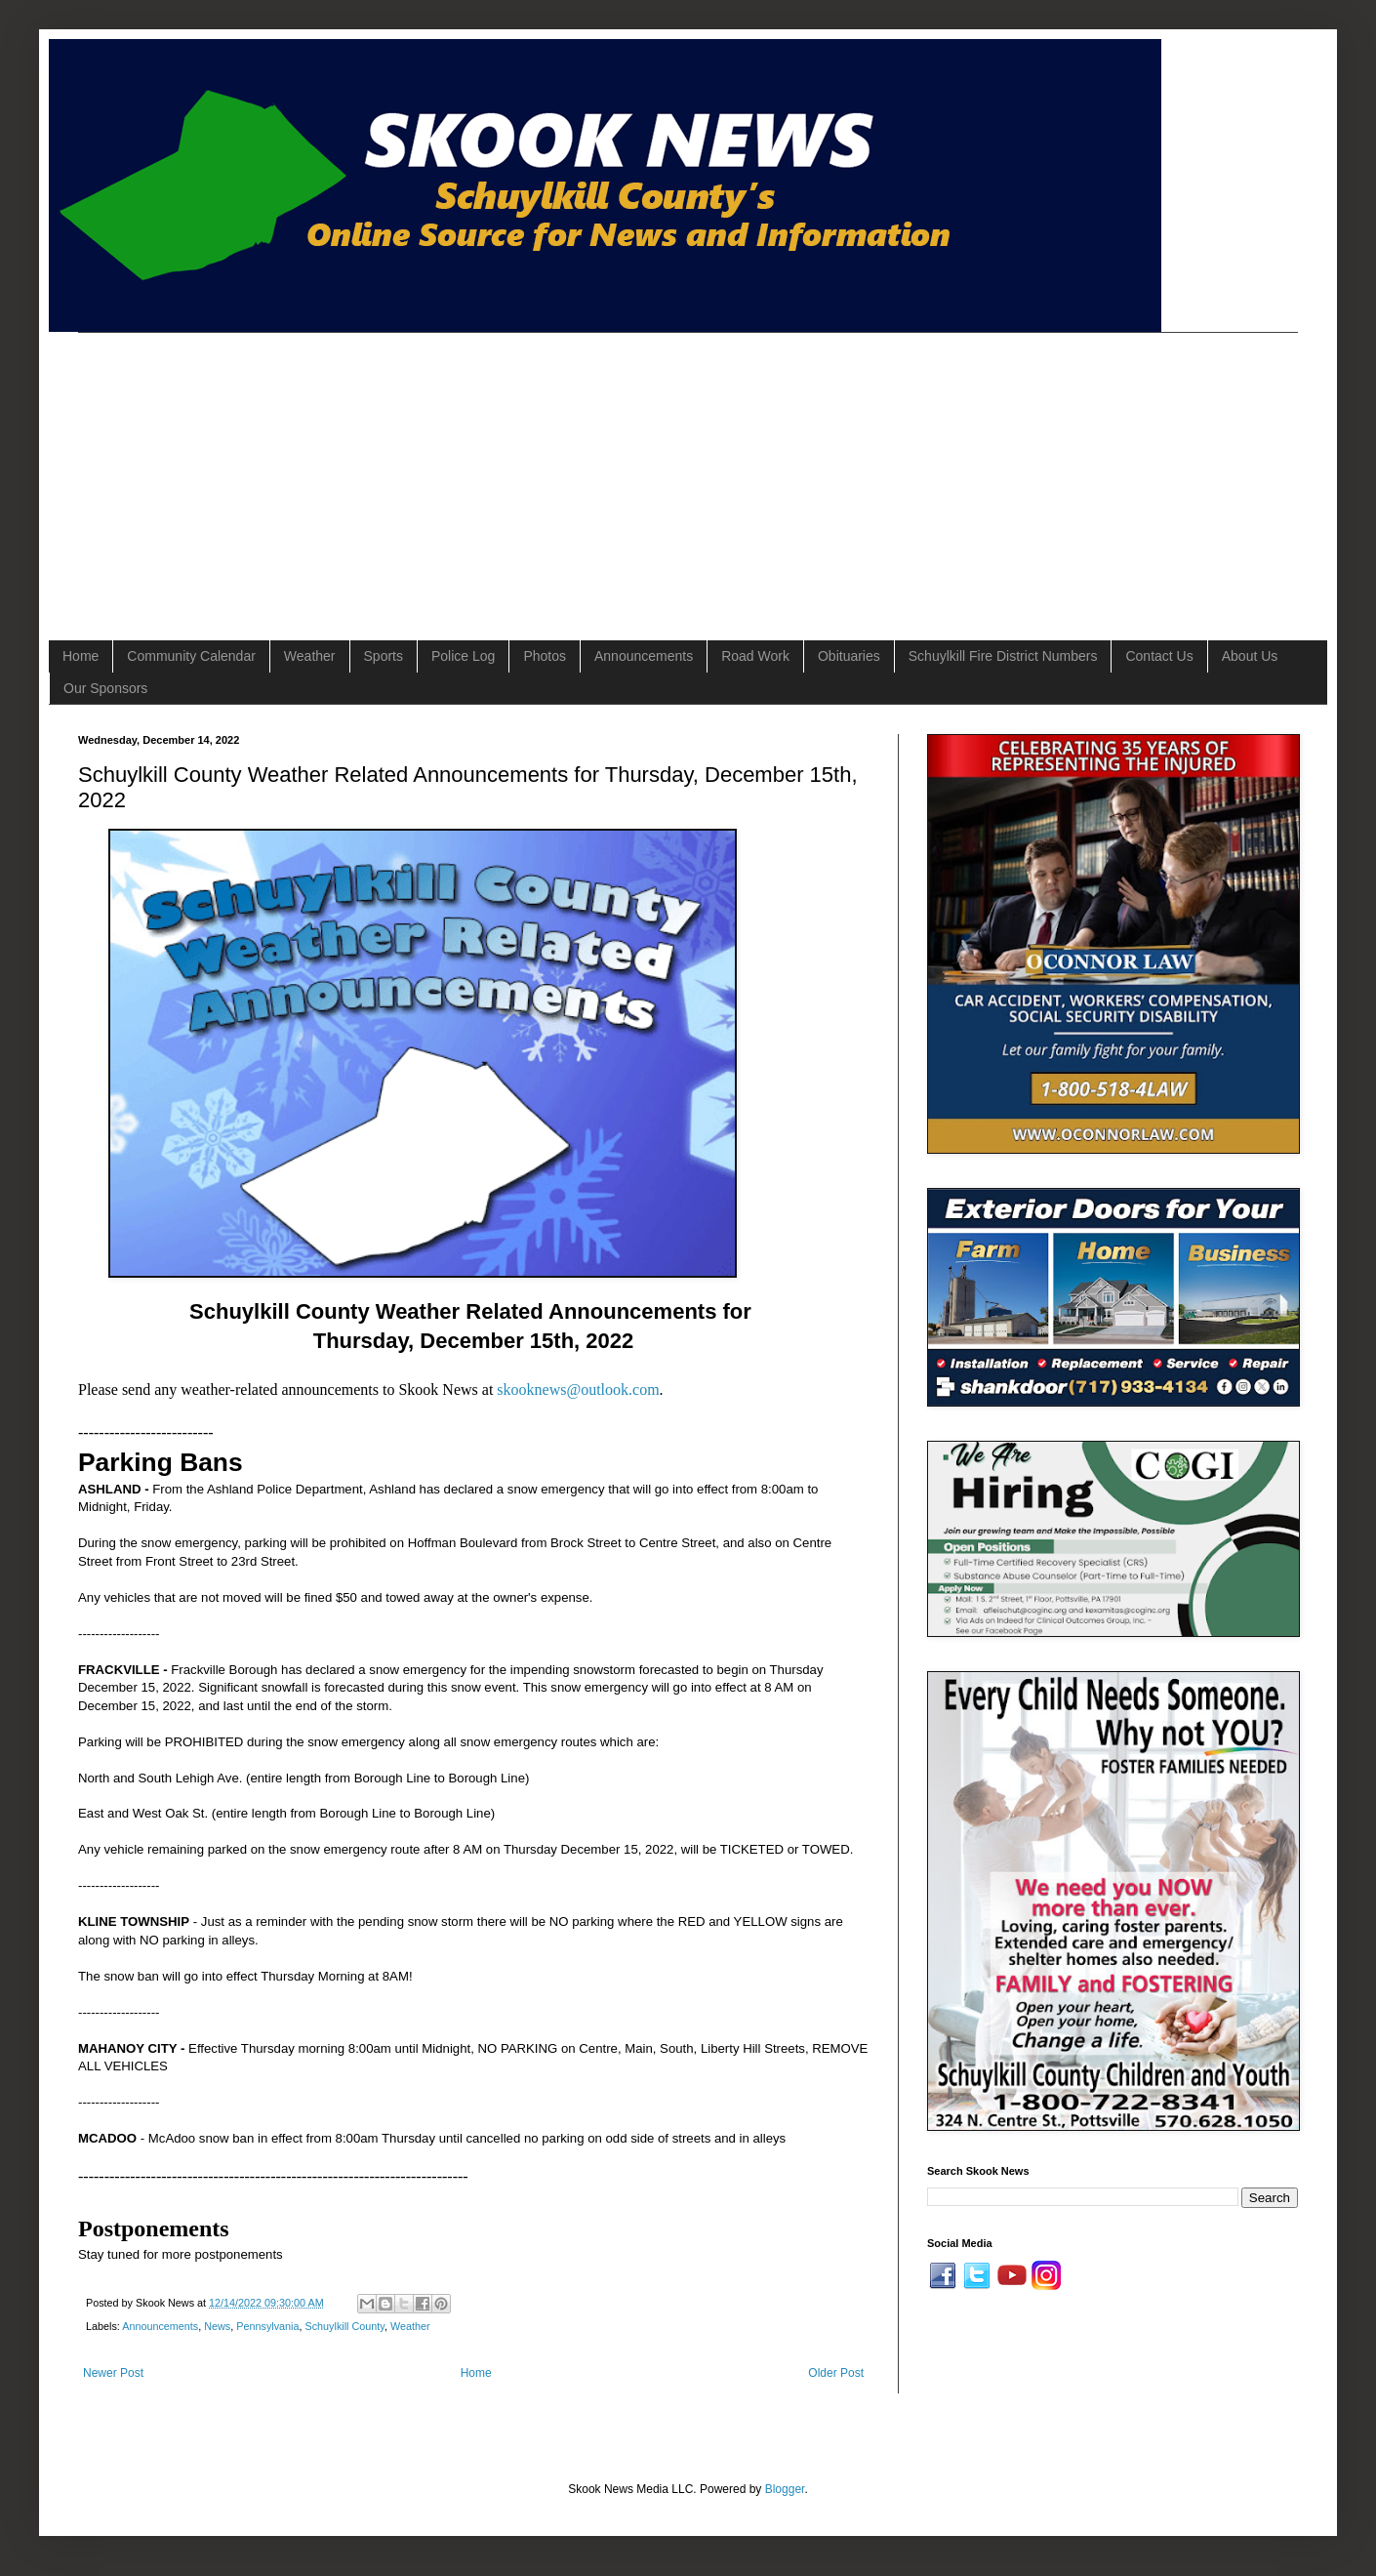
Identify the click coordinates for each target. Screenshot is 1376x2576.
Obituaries (849, 656)
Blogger (785, 2489)
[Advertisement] (405, 469)
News (217, 2326)
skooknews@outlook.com (578, 1389)
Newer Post (113, 2373)
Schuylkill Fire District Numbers (1003, 656)
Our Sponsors (105, 688)
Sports (383, 656)
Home (80, 656)
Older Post (836, 2373)
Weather (310, 656)
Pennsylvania (267, 2326)
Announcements (643, 656)
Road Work (755, 656)
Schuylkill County (344, 2326)
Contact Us (1159, 656)
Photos (544, 656)
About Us (1250, 656)
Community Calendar (191, 656)
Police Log (463, 656)
